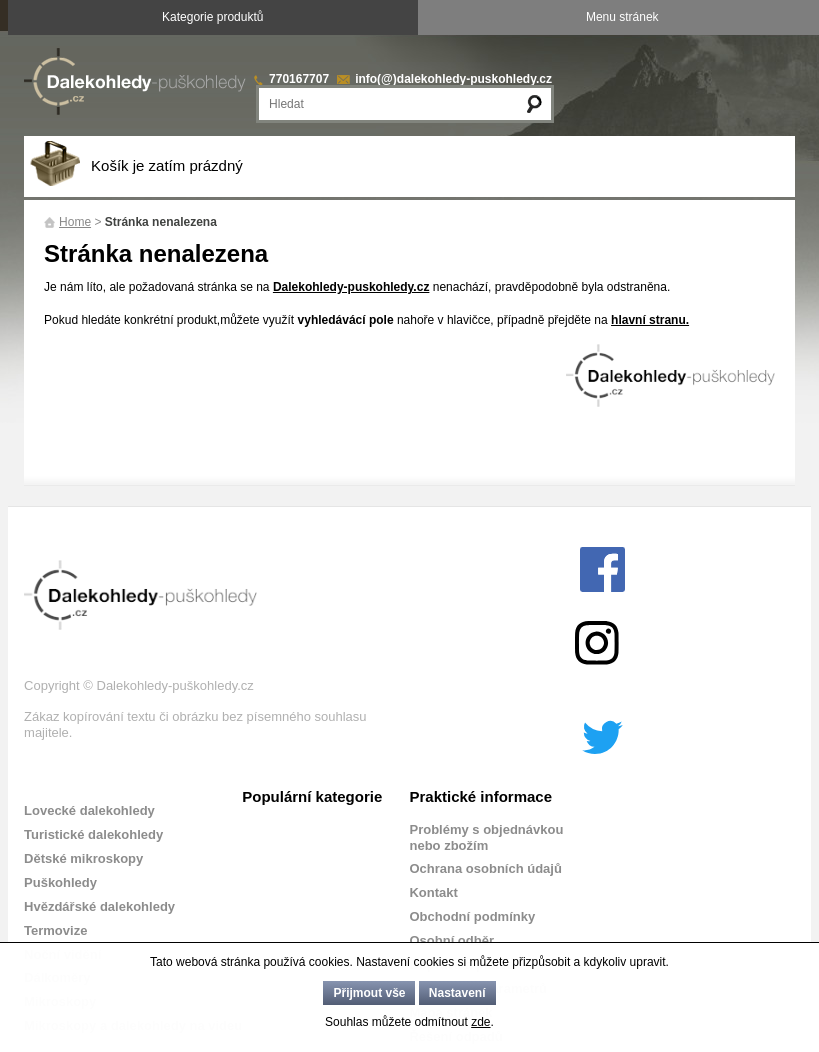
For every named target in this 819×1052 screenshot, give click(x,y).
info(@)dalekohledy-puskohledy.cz (453, 79)
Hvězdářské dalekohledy (99, 906)
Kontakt (433, 892)
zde (480, 1022)
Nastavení (457, 993)
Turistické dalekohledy (93, 834)
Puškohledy (60, 882)
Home (75, 222)
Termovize (55, 930)
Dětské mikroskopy (83, 858)
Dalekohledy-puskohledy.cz (351, 287)
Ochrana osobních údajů (485, 868)
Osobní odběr (451, 940)
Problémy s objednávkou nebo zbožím (486, 837)
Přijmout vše (369, 993)
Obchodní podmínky (472, 916)
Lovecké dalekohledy (89, 810)
